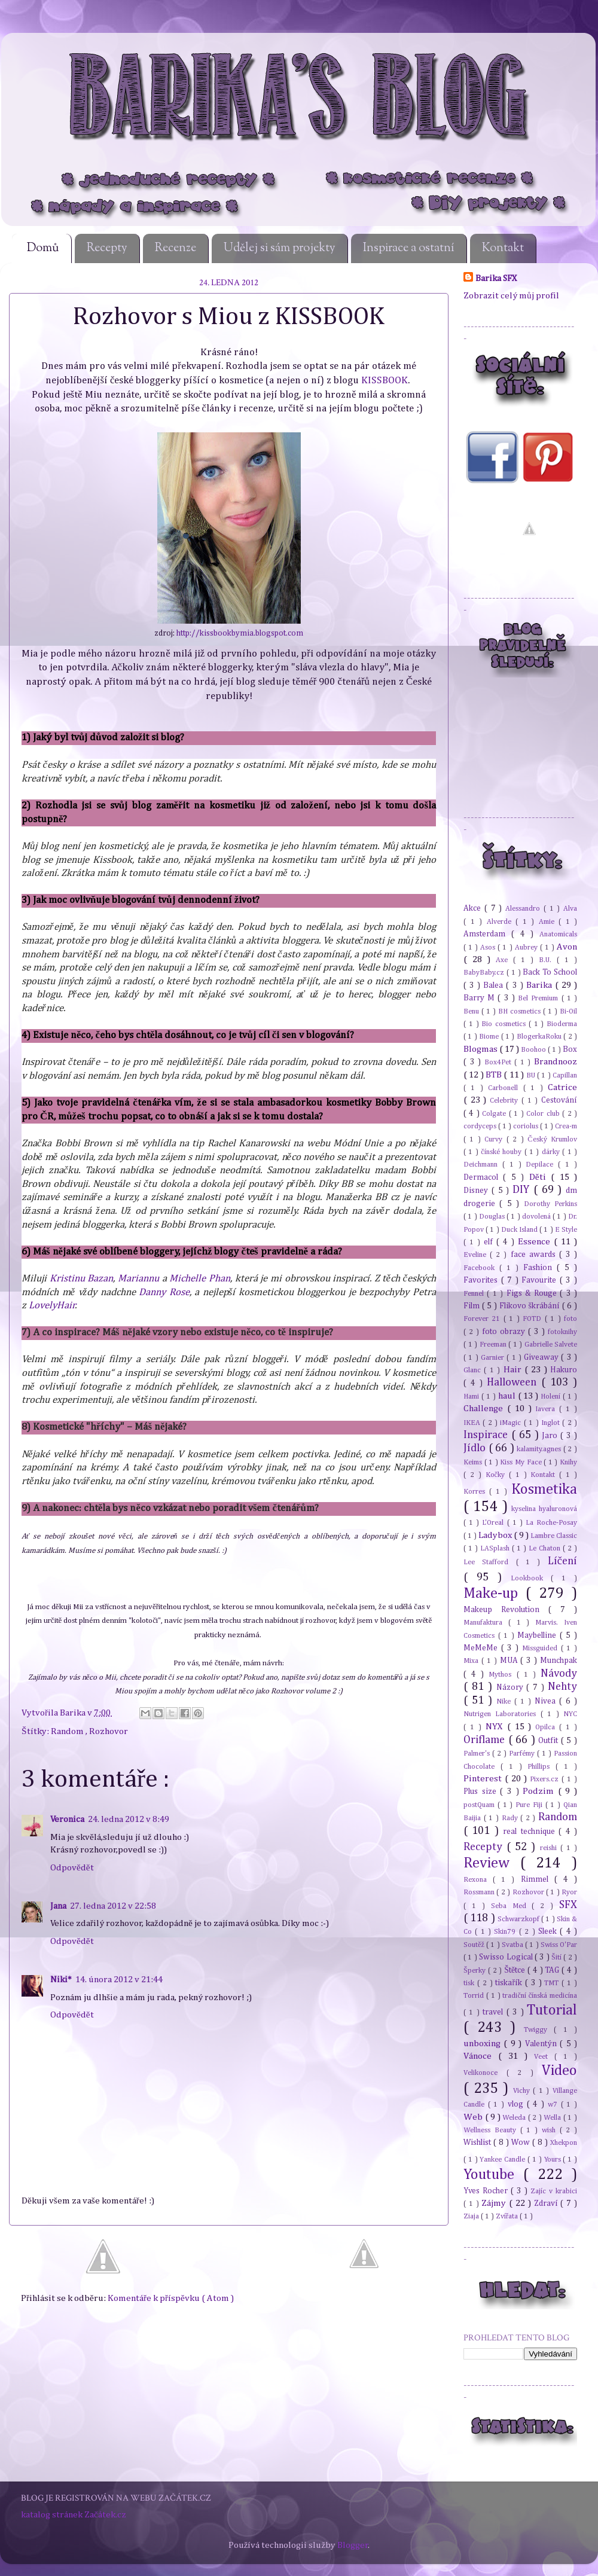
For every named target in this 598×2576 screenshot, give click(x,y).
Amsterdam (487, 934)
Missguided (541, 1648)
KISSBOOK (384, 381)
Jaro (551, 1436)
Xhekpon (563, 2143)
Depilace (542, 1164)
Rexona (478, 1880)
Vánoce (480, 2056)
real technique (531, 1831)
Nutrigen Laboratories (502, 1714)
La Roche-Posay (551, 1523)
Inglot (551, 1423)
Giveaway (542, 1357)
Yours (553, 2159)
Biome (490, 1036)
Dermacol (483, 1177)
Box (570, 1049)
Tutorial (552, 2010)
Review (491, 1863)
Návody (559, 1673)
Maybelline (538, 1635)
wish (551, 2130)
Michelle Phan (199, 1279)
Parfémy (523, 1753)
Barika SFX (496, 278)
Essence (536, 1241)
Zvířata (508, 2216)
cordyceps (480, 1126)
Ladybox (496, 1535)
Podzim (540, 1791)
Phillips (541, 1767)
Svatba (513, 1945)
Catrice (562, 1087)
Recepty (107, 248)
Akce (473, 908)
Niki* (61, 1979)
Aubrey (527, 947)
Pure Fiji (530, 1805)
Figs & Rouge (533, 1293)
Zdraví (547, 2203)
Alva (570, 908)
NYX (496, 1726)
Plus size (481, 1791)
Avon (567, 946)
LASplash (496, 1548)
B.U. (548, 960)
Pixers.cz (546, 1779)
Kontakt (503, 248)
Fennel (475, 1294)
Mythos (502, 1674)
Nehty (562, 1686)
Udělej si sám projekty (279, 248)
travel (494, 2012)
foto (570, 1319)
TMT (553, 1983)
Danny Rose (164, 1292)
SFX (568, 1905)
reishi (550, 1848)
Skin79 (506, 1932)
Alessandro (524, 908)
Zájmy (495, 2203)
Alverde (501, 922)
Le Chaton (546, 1548)
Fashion (540, 1267)
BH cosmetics (520, 1011)
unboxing (483, 2043)
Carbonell (505, 1088)
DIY (522, 1190)
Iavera (547, 1409)
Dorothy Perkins (550, 1204)
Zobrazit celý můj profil (511, 295)
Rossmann (479, 1892)
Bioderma (562, 1024)
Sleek (549, 1931)
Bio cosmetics (505, 1024)
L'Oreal (494, 1523)
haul (508, 1395)
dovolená (537, 1216)
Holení (552, 1396)
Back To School (550, 972)
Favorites (482, 1280)
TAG (553, 1970)
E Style (566, 1230)
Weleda (515, 2118)
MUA (510, 1660)
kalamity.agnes (540, 1449)
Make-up (494, 1593)
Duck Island (520, 1230)
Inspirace (487, 1435)
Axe (504, 960)
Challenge (485, 1408)
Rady (511, 1818)
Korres (476, 1491)
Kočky (497, 1475)
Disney (477, 1190)
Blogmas (481, 1049)
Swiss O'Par (559, 1945)
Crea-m (566, 1126)
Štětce (515, 1970)
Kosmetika (544, 1489)
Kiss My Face (522, 1462)
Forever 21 (483, 1319)
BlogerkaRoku (540, 1036)
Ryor (569, 1892)
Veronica (67, 1819)
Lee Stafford (489, 1562)
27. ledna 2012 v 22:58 (113, 1906)
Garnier (494, 1358)
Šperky (475, 1970)
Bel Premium (539, 998)
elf (490, 1242)
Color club (544, 1114)
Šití (557, 1957)
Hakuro (563, 1370)
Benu (472, 1011)
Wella (553, 2118)
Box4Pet (499, 1062)
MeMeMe (482, 1648)
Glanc (473, 1370)
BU (531, 1075)
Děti (540, 1177)
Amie (549, 922)
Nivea (547, 1701)
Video (559, 2071)
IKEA (473, 1423)
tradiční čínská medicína (539, 1996)
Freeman (494, 1344)
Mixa (472, 1661)
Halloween (514, 1382)
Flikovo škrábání (530, 1306)
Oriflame (485, 1740)
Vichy (523, 2091)
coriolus (526, 1126)
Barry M (480, 998)
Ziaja (472, 2216)
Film (472, 1306)
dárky (552, 1152)
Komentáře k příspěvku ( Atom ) (171, 2298)
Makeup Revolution (505, 1610)
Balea (494, 985)
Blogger (352, 2545)
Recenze (175, 248)
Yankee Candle (503, 2159)
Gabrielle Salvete (551, 1344)
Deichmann (482, 1164)
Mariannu (138, 1279)
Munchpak (558, 1660)
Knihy (568, 1462)
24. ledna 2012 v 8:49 (128, 1819)
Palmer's (477, 1753)
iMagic (511, 1423)
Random (68, 1731)
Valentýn (542, 2044)
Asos (489, 947)
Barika (73, 1712)
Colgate (495, 1114)
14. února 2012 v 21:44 (119, 1979)
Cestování (559, 1100)
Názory (511, 1687)
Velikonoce (485, 2073)
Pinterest (484, 1778)
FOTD (533, 1319)
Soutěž (474, 1945)
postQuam (480, 1805)
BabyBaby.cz (485, 972)
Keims (473, 1462)
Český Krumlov (552, 1139)
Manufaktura (485, 1622)
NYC (570, 1714)
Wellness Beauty (491, 2130)
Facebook (481, 1268)
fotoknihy (562, 1332)
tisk (470, 1983)
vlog (517, 2104)
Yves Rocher (487, 2191)
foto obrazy (505, 1331)
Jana (58, 1906)
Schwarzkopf (519, 1919)
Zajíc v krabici (553, 2191)
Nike (505, 1701)
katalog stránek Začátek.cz (73, 2514)
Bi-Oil (568, 1011)
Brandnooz (555, 1061)
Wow (521, 2142)
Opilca (547, 1727)
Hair (514, 1369)
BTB (495, 1074)
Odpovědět (72, 1867)
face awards (535, 1254)
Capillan (565, 1075)
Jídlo (476, 1448)
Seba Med (511, 1906)
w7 (554, 2104)
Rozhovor (108, 1731)
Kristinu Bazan (82, 1279)
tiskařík (509, 1983)
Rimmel (537, 1879)
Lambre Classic (553, 1536)
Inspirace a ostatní (408, 248)
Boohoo (534, 1050)
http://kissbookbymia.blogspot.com (239, 633)
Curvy (495, 1139)
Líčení (562, 1561)
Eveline (476, 1255)
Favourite (540, 1280)
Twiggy (539, 2030)
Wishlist (478, 2142)
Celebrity (505, 1100)
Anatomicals (558, 934)
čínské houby (502, 1152)
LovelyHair (52, 1306)
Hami (472, 1396)
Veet (544, 2057)
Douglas (493, 1216)
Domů (43, 248)
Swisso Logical (507, 1957)
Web (474, 2117)
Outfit (549, 1740)
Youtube (493, 2175)
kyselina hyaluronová (544, 1509)
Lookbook (531, 1578)
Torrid (474, 1996)
